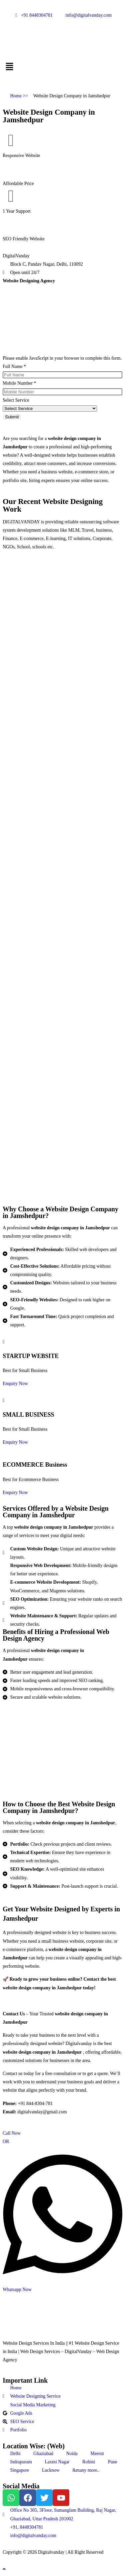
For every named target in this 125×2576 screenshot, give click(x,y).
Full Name (14, 366)
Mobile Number (19, 383)
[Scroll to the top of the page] (4, 2569)
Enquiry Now (15, 1383)
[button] (62, 67)
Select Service (16, 400)
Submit (12, 416)
